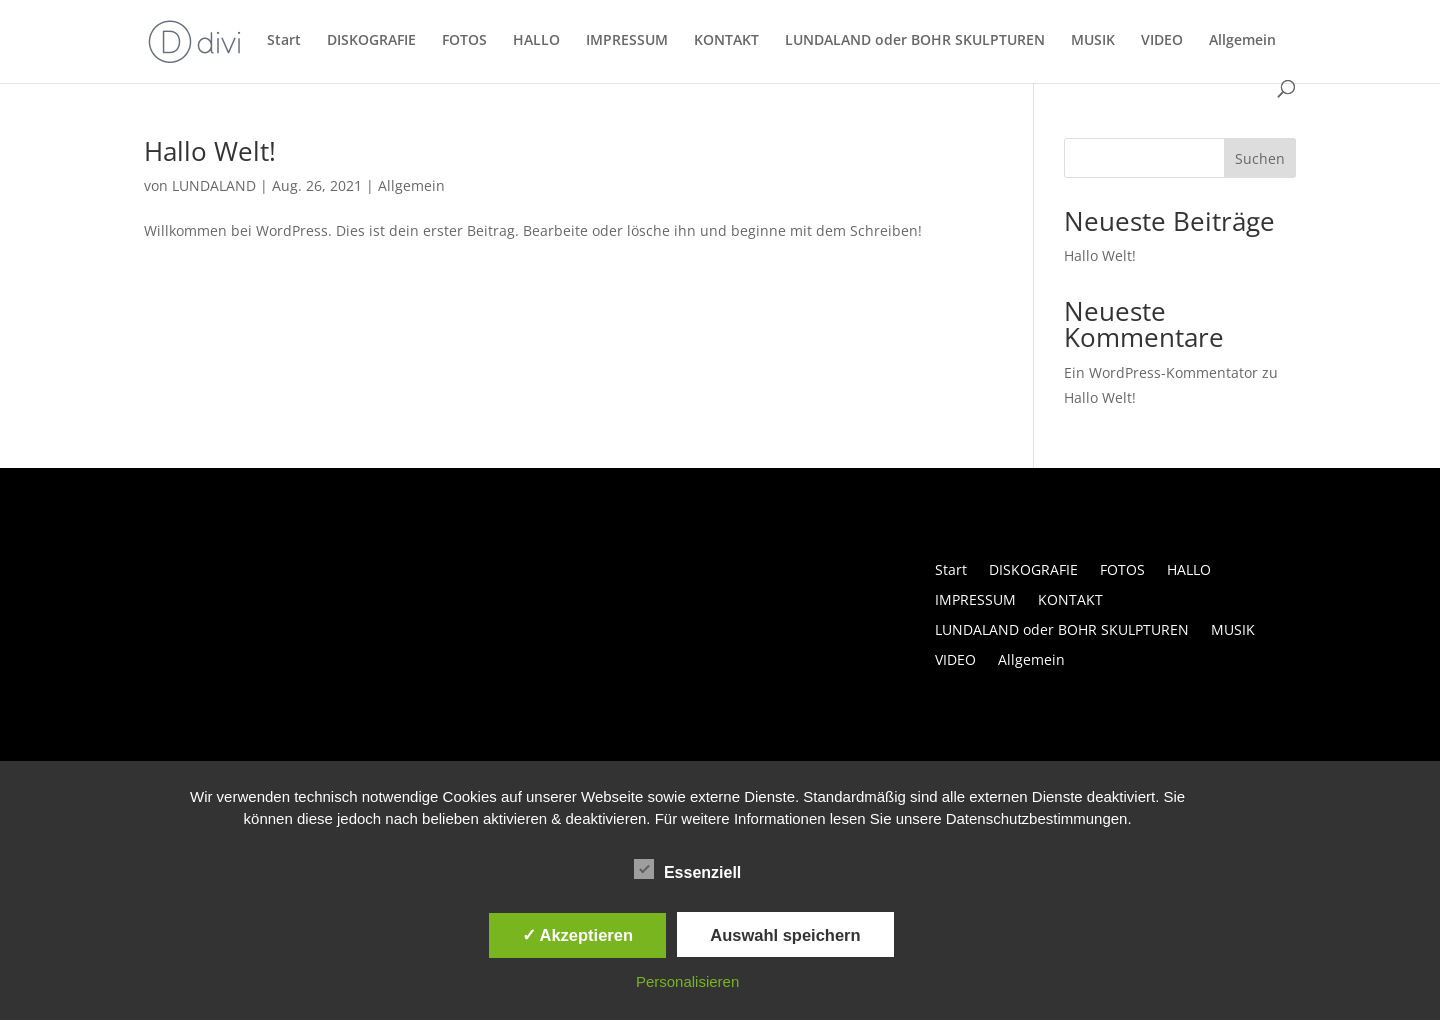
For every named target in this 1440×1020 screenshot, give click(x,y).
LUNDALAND (214, 185)
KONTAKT (726, 41)
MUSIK (1093, 41)
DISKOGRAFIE (371, 41)
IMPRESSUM (627, 41)
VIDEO (1162, 41)
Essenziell (687, 870)
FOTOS (464, 41)
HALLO (536, 41)
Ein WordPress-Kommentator (1161, 372)
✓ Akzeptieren (578, 935)
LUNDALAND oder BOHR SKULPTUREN (915, 41)
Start (284, 41)
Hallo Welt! (210, 151)
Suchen (1260, 158)
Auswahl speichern (785, 935)
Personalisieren (687, 981)
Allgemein (1242, 41)
